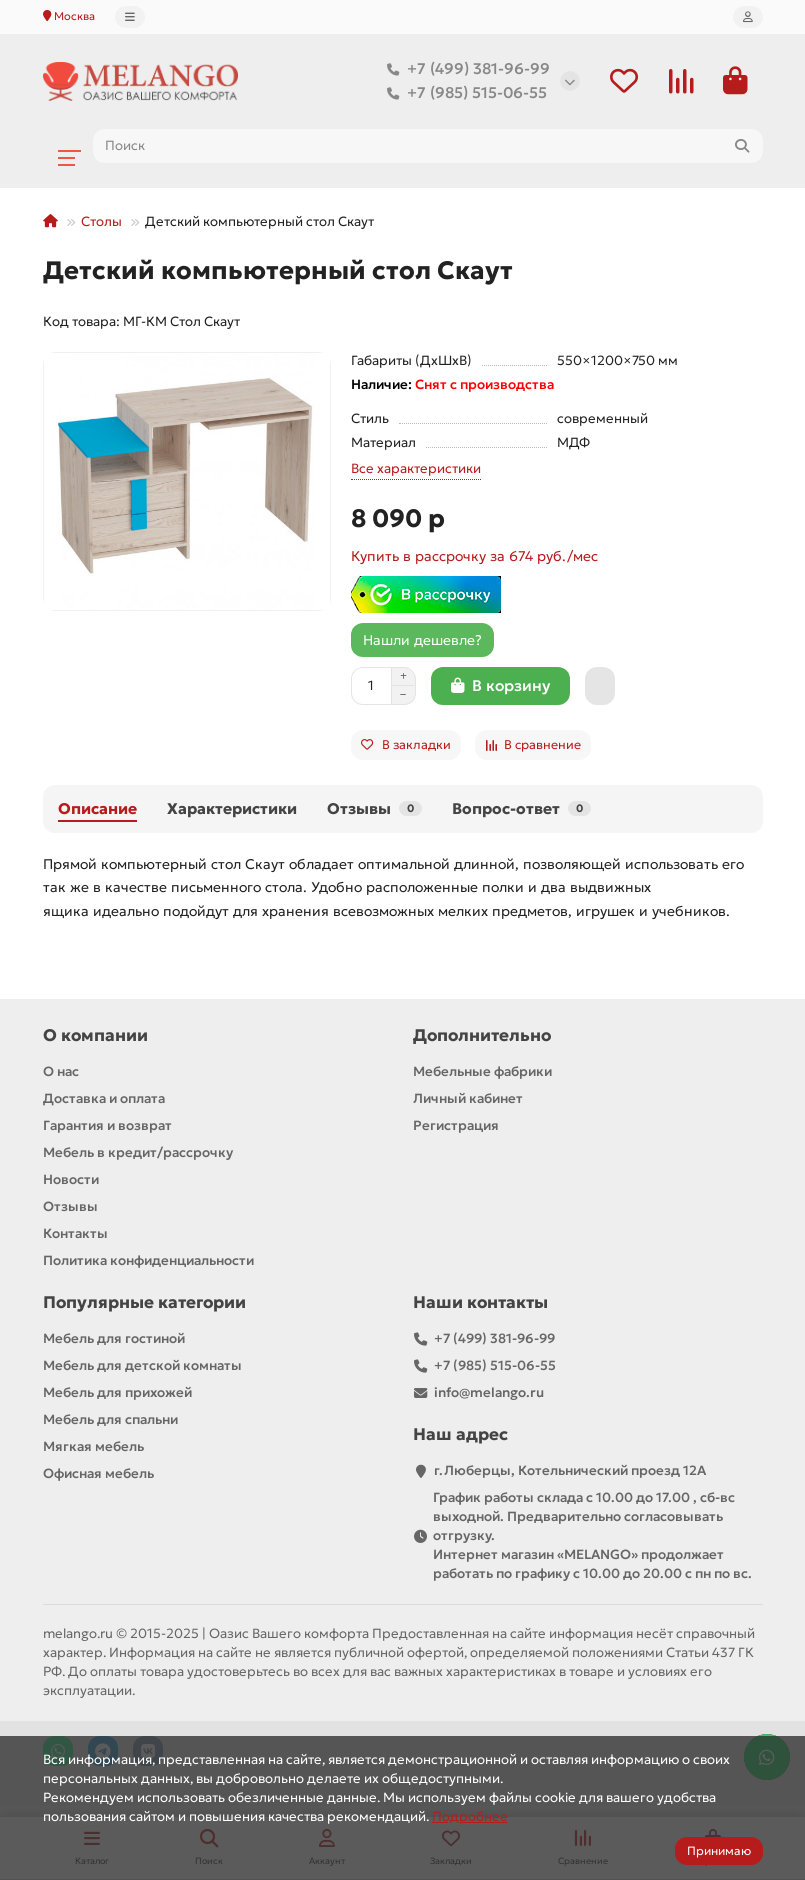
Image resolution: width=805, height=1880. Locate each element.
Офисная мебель (98, 1474)
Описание (97, 809)
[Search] (428, 147)
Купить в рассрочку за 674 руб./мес (474, 557)
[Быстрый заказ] (600, 687)
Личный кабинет (468, 1099)
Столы (101, 222)
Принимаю (719, 1850)
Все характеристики (416, 469)
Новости (71, 1180)
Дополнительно (482, 1036)
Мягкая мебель (93, 1447)
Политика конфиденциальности (148, 1261)
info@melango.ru (489, 1393)
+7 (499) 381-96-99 (464, 70)
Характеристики (232, 809)
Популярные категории (144, 1303)
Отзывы (374, 809)
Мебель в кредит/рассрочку (138, 1153)
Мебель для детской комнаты (142, 1366)
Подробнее (470, 1816)
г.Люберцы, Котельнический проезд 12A (570, 1471)
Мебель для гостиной (114, 1339)
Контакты (75, 1234)
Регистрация (456, 1126)
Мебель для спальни (110, 1420)
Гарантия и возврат (107, 1126)
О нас (61, 1072)
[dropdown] (130, 17)
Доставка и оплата (104, 1099)
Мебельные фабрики (482, 1072)
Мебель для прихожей (117, 1393)
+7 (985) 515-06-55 (463, 94)
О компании (95, 1036)
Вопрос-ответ (521, 809)
